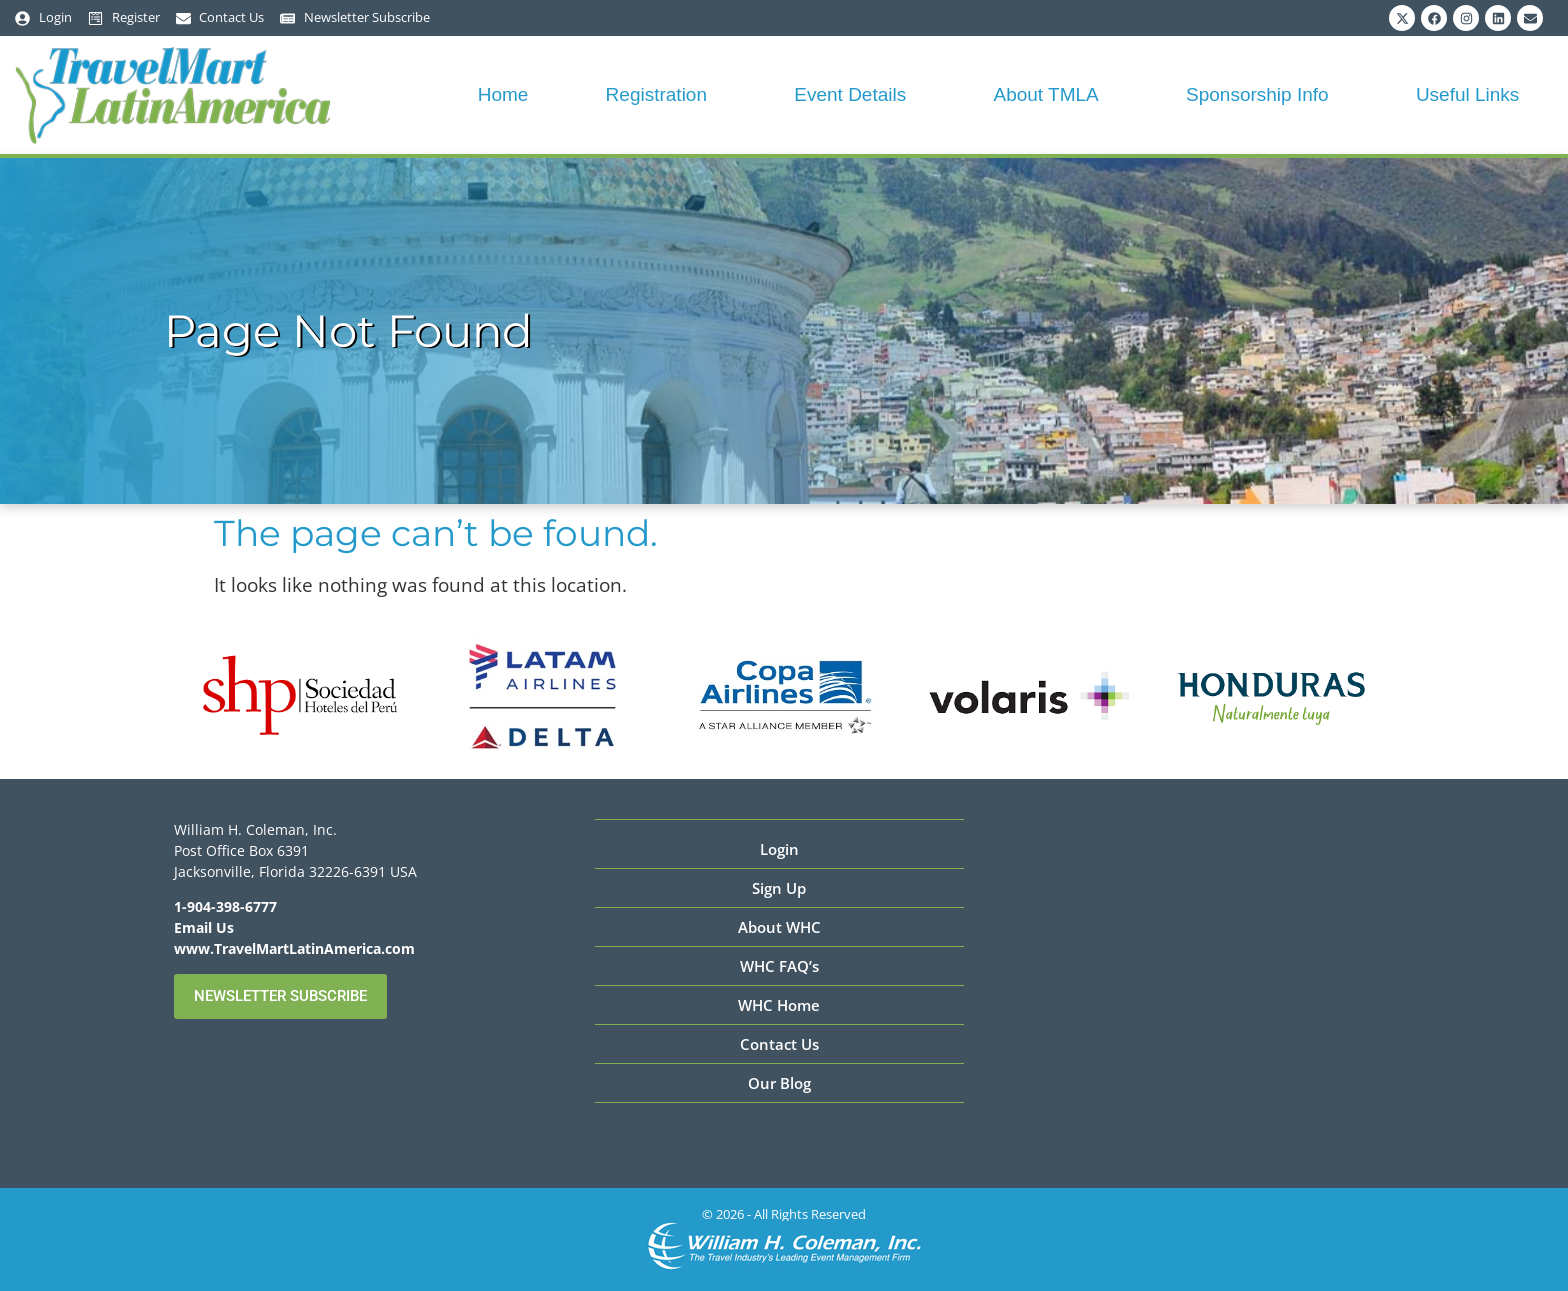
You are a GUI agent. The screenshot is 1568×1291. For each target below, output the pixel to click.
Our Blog (779, 1083)
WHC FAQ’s (779, 966)
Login (779, 849)
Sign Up (779, 888)
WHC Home (779, 1005)
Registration (661, 94)
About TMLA (1050, 94)
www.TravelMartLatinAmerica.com (294, 948)
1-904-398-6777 (225, 906)
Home (503, 94)
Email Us (204, 927)
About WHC (779, 927)
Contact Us (779, 1044)
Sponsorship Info (1262, 94)
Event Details (855, 94)
